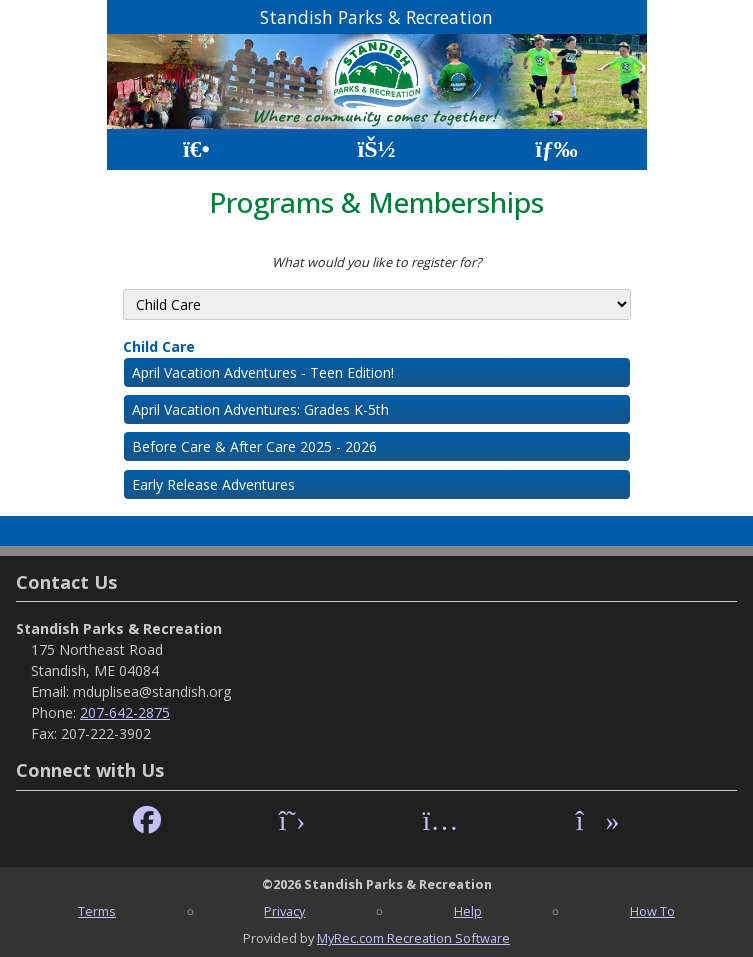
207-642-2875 (125, 712)
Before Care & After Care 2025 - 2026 (254, 446)
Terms (97, 911)
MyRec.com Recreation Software (413, 938)
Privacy (284, 911)
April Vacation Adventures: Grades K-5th (260, 409)
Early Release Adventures (213, 484)
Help (468, 911)
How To (652, 911)
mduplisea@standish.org (152, 691)
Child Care (159, 346)
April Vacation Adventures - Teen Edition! (263, 372)
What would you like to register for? (377, 262)
